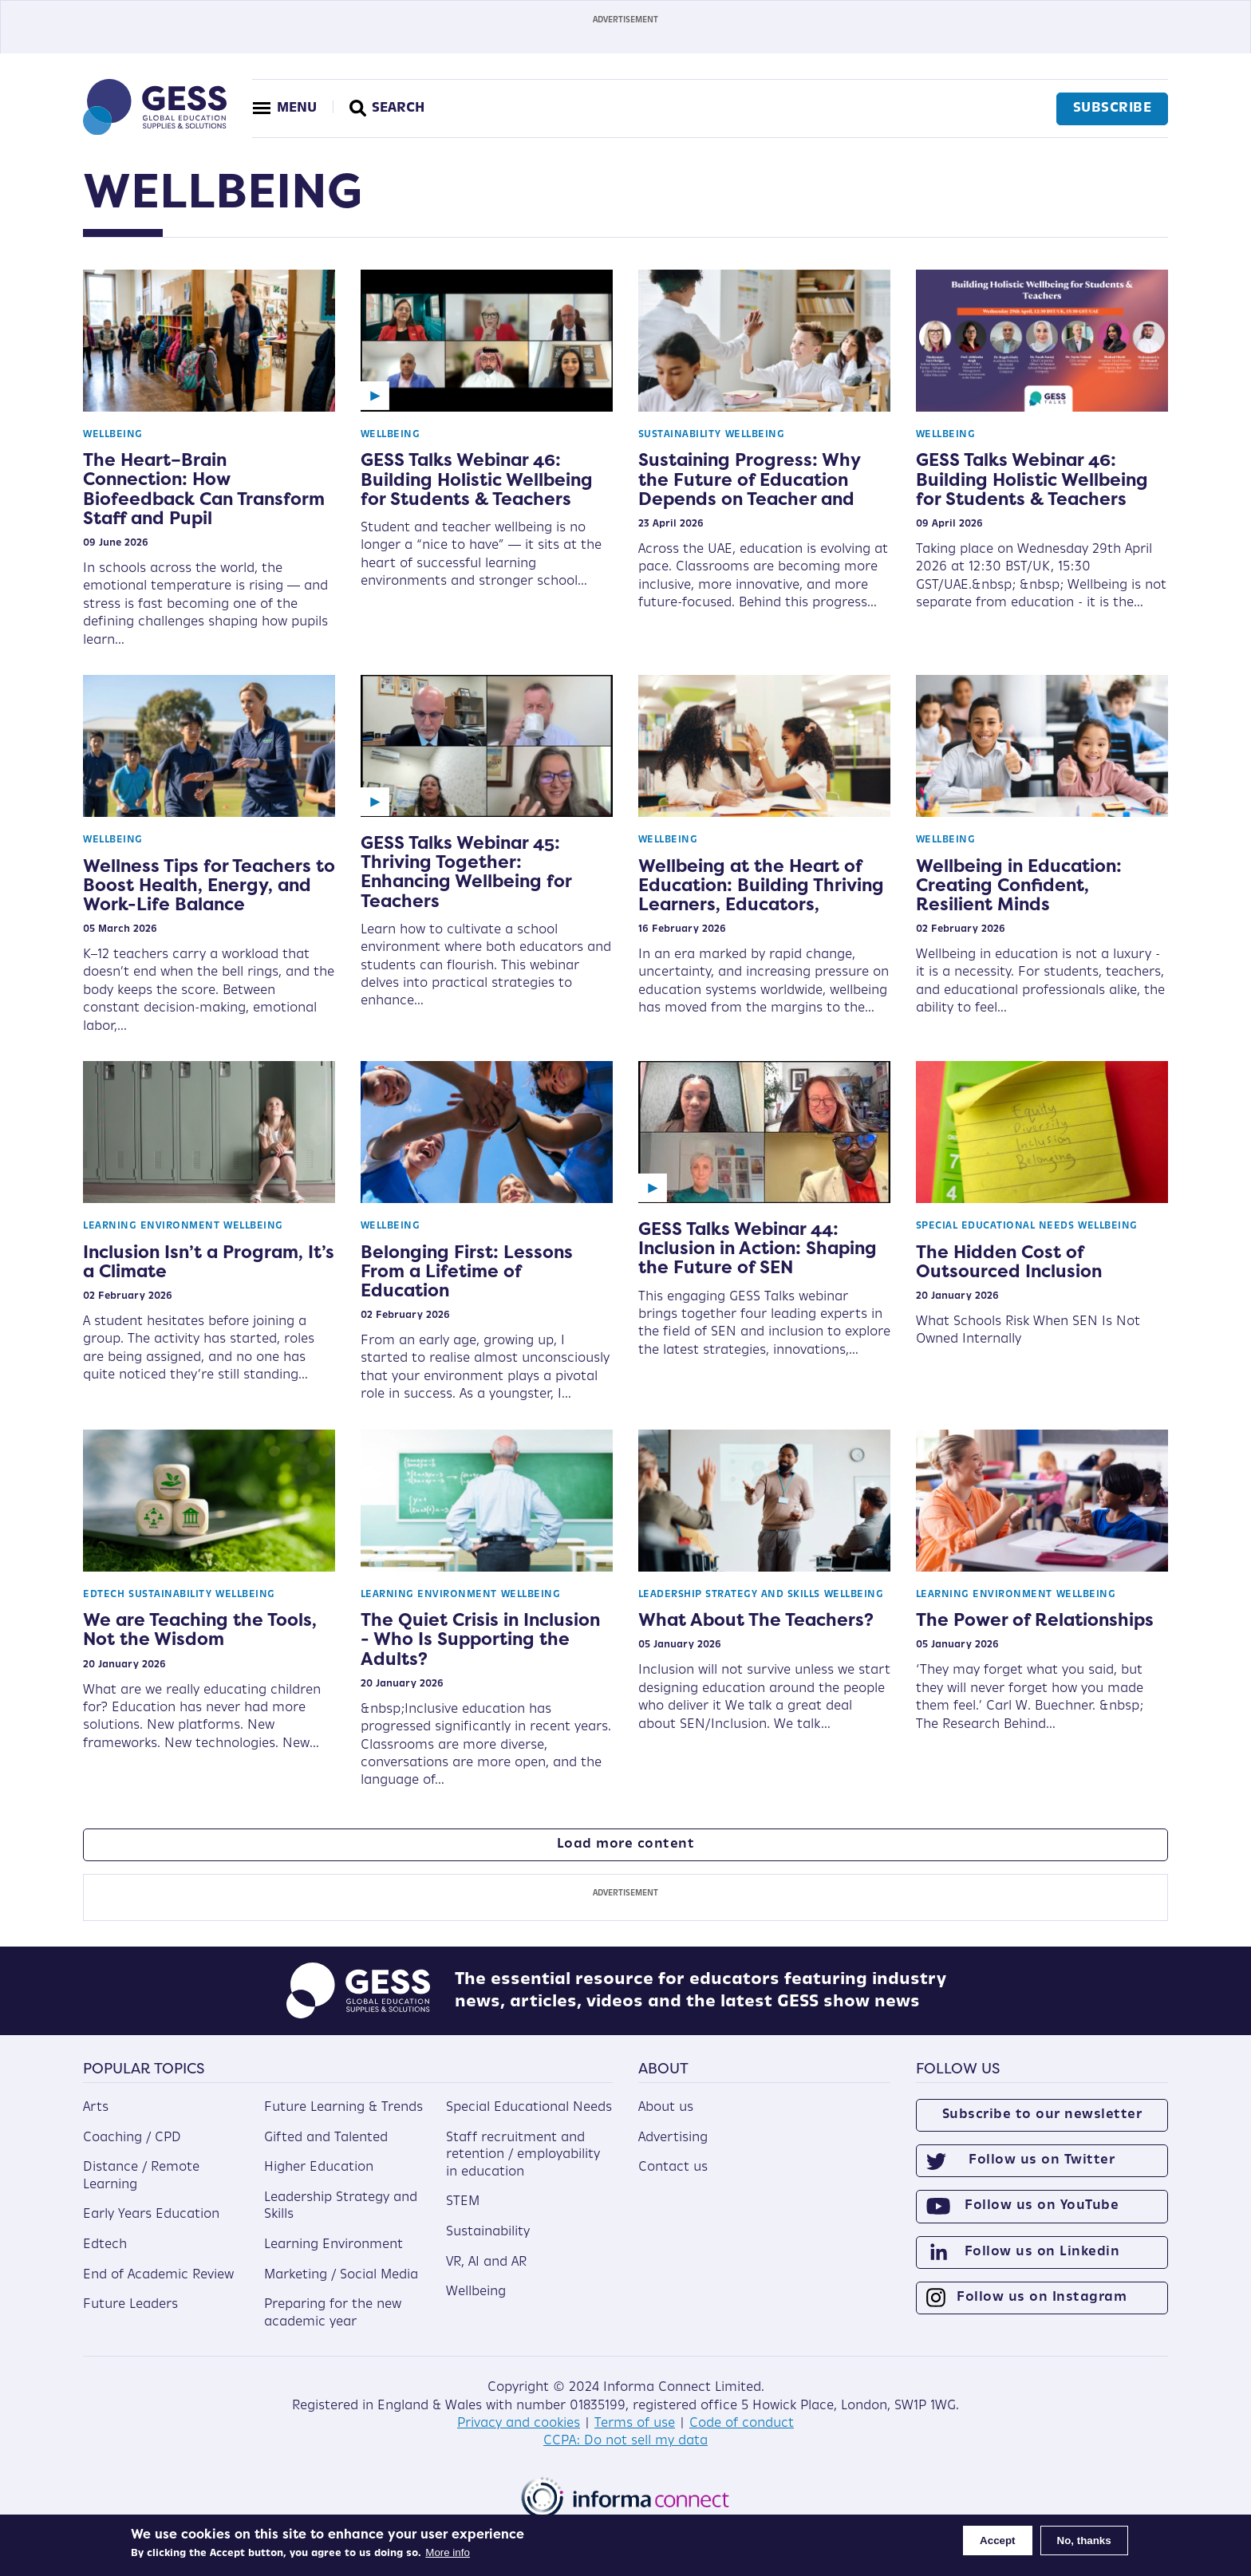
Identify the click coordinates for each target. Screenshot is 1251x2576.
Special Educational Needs (995, 1226)
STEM (462, 2201)
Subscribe (1112, 108)
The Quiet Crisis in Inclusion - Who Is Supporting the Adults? (480, 1639)
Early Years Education (151, 2214)
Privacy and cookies (518, 2423)
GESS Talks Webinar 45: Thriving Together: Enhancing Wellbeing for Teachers (466, 871)
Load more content (626, 1844)
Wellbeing (113, 435)
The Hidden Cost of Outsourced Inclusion (1009, 1261)
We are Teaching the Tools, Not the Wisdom (200, 1629)
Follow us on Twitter (1042, 2160)
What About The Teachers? (756, 1619)
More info (447, 2552)
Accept (997, 2540)
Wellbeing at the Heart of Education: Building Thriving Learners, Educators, (761, 885)
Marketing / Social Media (341, 2275)
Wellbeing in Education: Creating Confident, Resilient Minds (1019, 885)
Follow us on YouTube (1042, 2205)
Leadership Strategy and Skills (729, 1595)
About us (665, 2107)
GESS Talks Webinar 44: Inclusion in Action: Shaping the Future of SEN (757, 1248)
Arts (96, 2107)
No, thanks (1084, 2540)
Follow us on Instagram (1042, 2297)
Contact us (673, 2167)
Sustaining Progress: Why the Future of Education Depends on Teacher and (749, 479)
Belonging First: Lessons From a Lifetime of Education (467, 1271)
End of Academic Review (158, 2275)
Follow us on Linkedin (1042, 2252)
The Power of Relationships (1035, 1619)
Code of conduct (741, 2423)
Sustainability (679, 435)
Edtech (103, 1595)
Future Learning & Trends (343, 2107)
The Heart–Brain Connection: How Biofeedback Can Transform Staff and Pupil (204, 489)
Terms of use (634, 2423)
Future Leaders (130, 2304)
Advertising (673, 2138)
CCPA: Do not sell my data (625, 2441)
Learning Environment (151, 1226)
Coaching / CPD (132, 2138)
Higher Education (318, 2167)
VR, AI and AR (486, 2262)
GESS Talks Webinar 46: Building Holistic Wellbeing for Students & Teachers (477, 479)
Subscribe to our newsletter (1042, 2115)
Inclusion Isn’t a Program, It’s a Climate (208, 1261)
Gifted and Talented (326, 2138)
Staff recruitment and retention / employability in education (523, 2155)
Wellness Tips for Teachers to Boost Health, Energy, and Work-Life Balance (209, 885)
